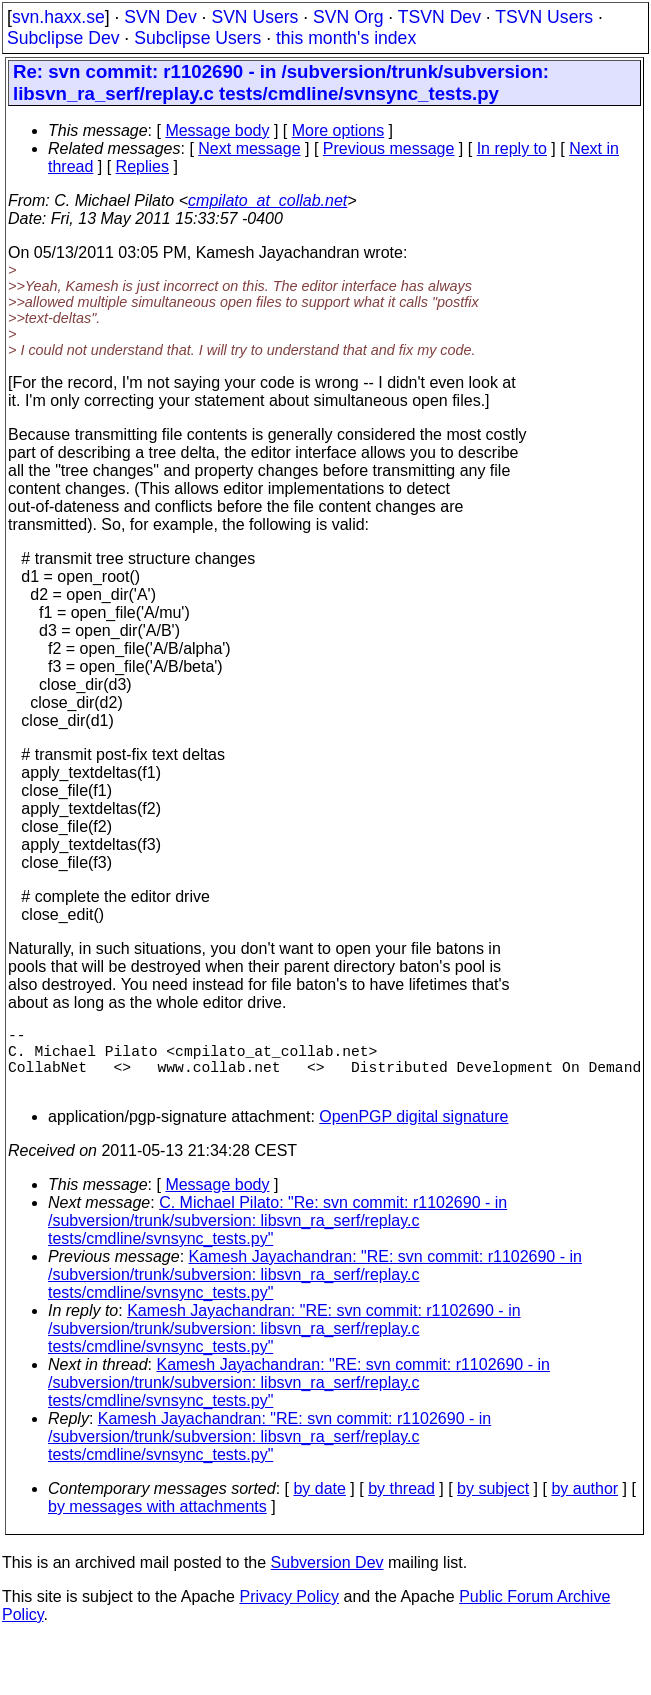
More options (338, 130)
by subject (493, 1504)
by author (584, 1504)
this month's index (346, 38)
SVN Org (348, 17)
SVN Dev (160, 17)
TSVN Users (544, 17)
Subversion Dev (327, 1578)
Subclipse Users (197, 38)
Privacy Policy (289, 1612)
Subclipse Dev (63, 38)
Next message (249, 148)
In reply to (512, 148)
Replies (142, 166)
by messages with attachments (157, 1522)
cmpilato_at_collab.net (267, 200)
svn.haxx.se (58, 17)
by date (319, 1504)
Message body (217, 130)
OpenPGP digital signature (413, 1132)
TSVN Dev (439, 17)
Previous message (389, 148)
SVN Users (254, 17)
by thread (401, 1504)
